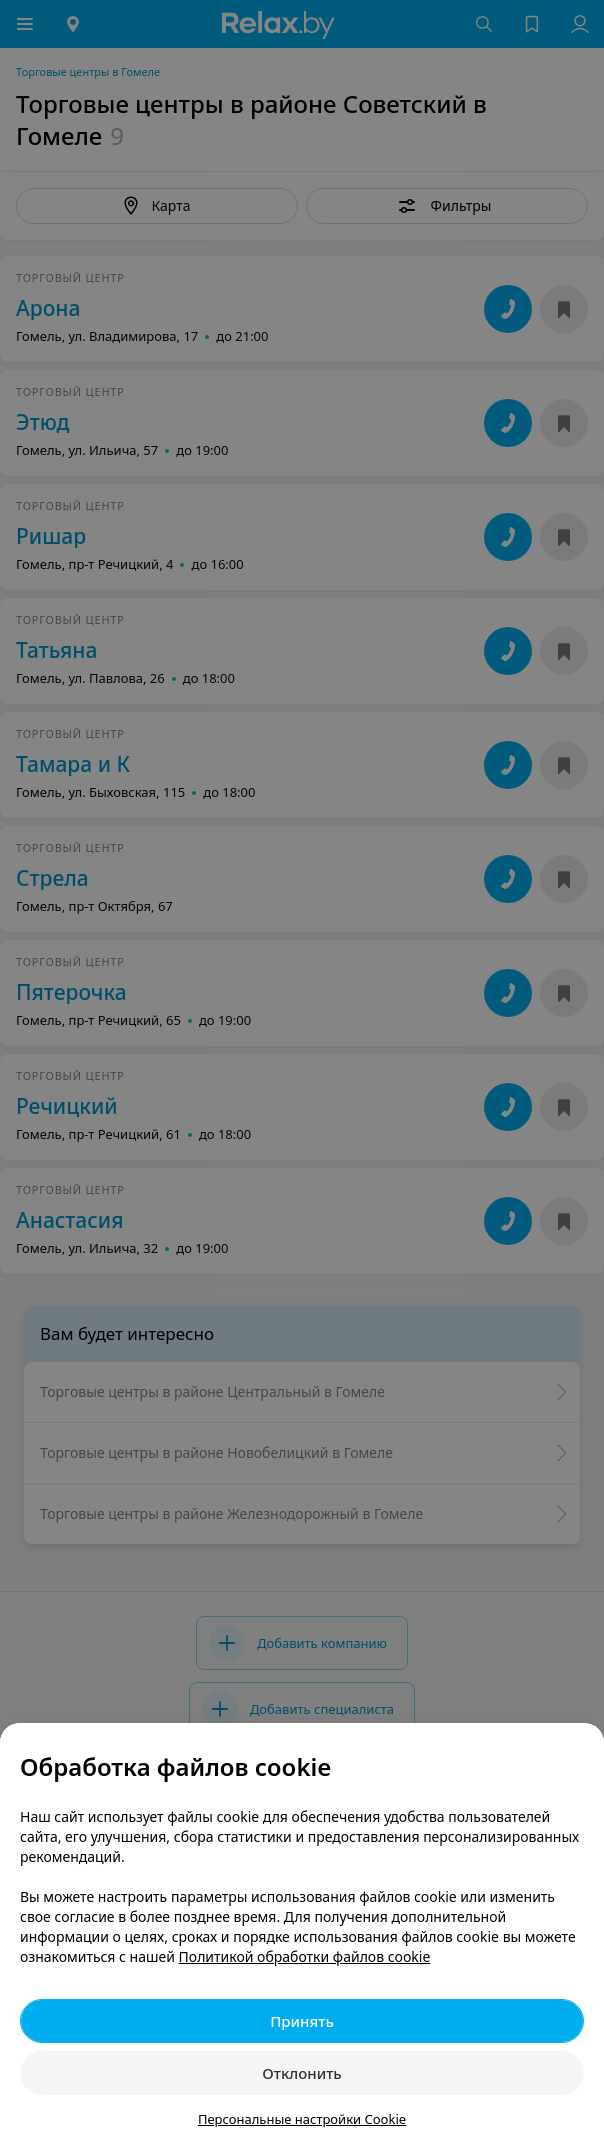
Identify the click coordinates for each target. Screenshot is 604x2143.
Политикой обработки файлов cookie (305, 1956)
